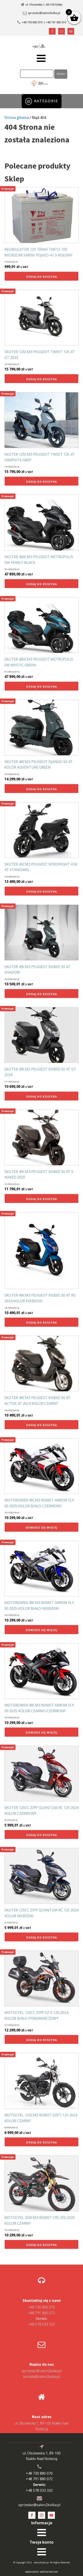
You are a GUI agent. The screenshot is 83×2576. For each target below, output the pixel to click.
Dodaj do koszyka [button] (41, 277)
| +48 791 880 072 (55, 22)
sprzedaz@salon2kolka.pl (44, 13)
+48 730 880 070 (32, 22)
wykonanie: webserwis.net (41, 2572)
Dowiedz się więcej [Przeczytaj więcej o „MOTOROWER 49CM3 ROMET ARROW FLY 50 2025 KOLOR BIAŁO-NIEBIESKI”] (41, 1630)
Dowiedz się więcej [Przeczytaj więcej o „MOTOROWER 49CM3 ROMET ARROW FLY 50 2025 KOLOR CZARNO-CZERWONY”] (41, 1732)
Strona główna (16, 117)
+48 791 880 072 (41, 2312)
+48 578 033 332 (41, 2321)
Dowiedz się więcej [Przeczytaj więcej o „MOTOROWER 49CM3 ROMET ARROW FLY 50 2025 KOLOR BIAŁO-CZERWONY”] (41, 1527)
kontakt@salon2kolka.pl (41, 2376)
